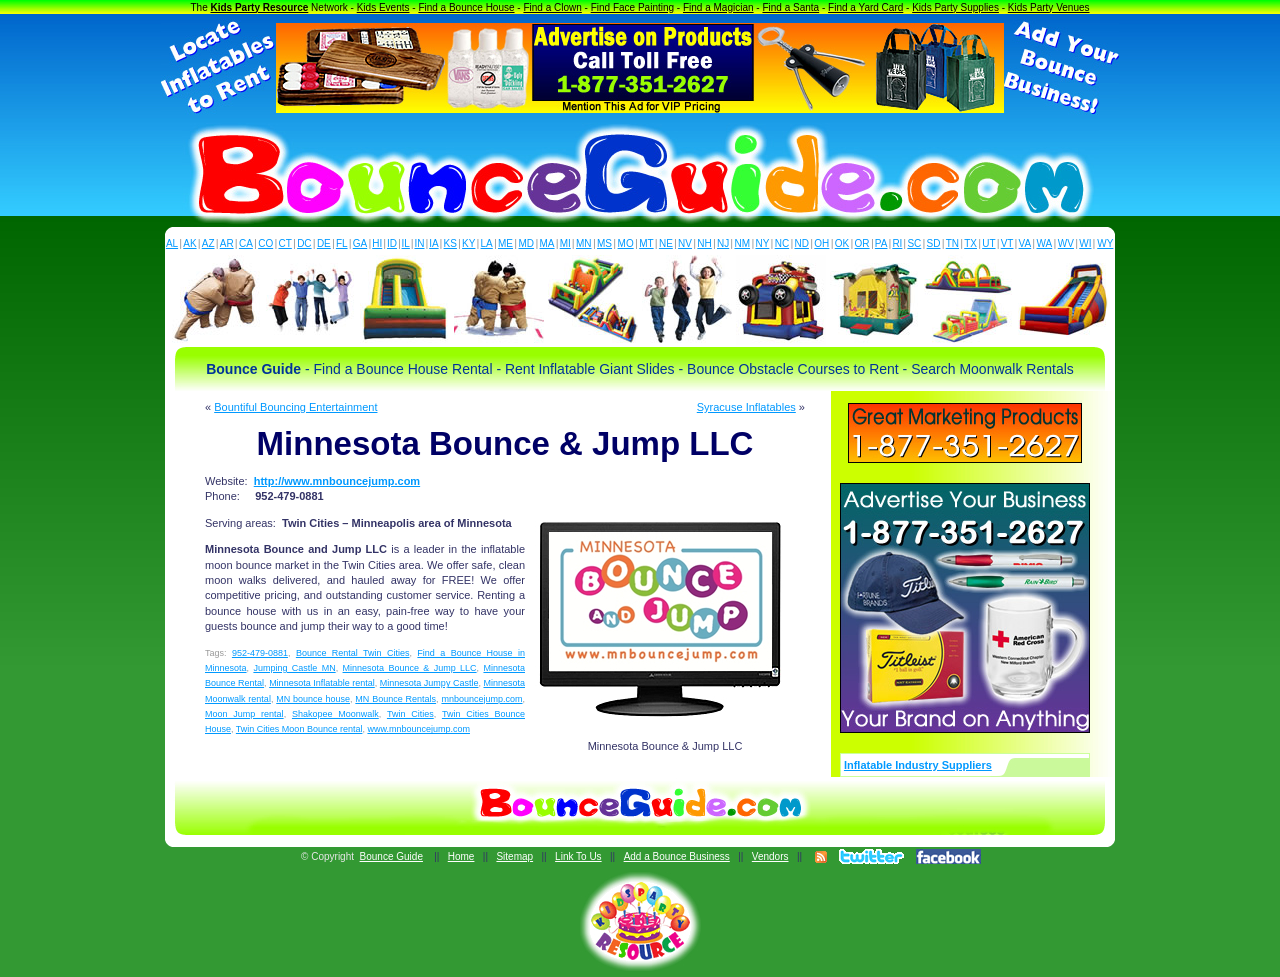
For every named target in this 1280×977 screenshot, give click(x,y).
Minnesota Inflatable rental (322, 683)
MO (626, 243)
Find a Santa (790, 7)
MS (604, 243)
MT (646, 243)
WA (1045, 243)
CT (285, 243)
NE (666, 243)
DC (304, 243)
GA (360, 243)
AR (227, 243)
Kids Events (383, 7)
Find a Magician (718, 7)
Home (461, 856)
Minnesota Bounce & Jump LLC (410, 668)
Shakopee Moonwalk (335, 714)
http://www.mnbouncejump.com (337, 481)
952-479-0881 (260, 653)
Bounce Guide (391, 856)
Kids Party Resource (260, 7)
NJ (723, 243)
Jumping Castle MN (294, 668)
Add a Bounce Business (677, 856)
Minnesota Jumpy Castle (429, 683)
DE (324, 243)
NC (782, 243)
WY (1105, 243)
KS (450, 243)
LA (487, 243)
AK (189, 243)
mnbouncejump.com (481, 699)
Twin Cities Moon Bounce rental (299, 729)
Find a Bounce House (466, 7)
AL (172, 243)
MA (547, 243)
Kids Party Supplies (955, 7)
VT (1007, 243)
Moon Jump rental (244, 714)
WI (1085, 243)
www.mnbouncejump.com (418, 729)
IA (433, 243)
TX (970, 243)
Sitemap (514, 856)
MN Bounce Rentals (395, 699)
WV (1066, 243)
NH (704, 243)
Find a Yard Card (865, 7)
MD (527, 243)
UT (988, 243)
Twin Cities (410, 714)
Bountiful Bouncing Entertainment (295, 407)
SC (914, 243)
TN (952, 243)
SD (934, 243)
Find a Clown (552, 7)
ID (392, 243)
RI (897, 243)
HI (377, 243)
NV (685, 243)
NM (743, 243)
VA (1025, 243)
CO (265, 243)
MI (565, 243)
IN (419, 243)
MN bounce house (313, 699)
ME (505, 243)
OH (821, 243)
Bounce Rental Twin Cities (353, 653)
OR (862, 243)
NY (762, 243)
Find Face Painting (632, 7)
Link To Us (578, 856)
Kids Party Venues (1049, 7)
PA (881, 243)
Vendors (770, 856)
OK (842, 243)
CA (246, 243)
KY (468, 243)
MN (584, 243)
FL (342, 243)
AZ (208, 243)
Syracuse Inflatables (746, 407)
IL (406, 243)
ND (802, 243)
